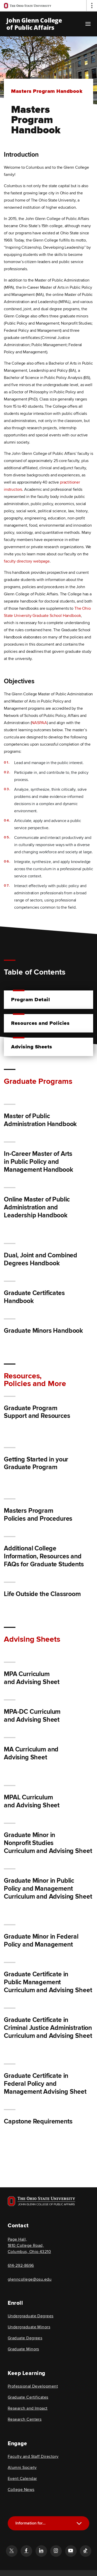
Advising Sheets (31, 1047)
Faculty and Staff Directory (33, 2456)
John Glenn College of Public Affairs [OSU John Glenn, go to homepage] (34, 24)
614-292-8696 (21, 2265)
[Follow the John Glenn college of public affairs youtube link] (71, 2551)
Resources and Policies (40, 1023)
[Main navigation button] (88, 24)
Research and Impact (28, 2408)
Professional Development (33, 2386)
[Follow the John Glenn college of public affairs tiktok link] (85, 2551)
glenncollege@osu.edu (29, 2279)
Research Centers (24, 2419)
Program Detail (30, 1000)
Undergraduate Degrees (31, 2316)
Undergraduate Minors (29, 2327)
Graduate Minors (23, 2349)
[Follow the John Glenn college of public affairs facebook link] (26, 2551)
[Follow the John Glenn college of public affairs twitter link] (11, 2551)
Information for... (30, 2523)
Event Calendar (22, 2478)
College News (21, 2489)
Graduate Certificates (28, 2397)
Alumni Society (22, 2467)
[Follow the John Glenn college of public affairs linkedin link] (41, 2551)
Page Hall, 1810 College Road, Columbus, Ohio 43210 (29, 2245)
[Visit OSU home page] (41, 2201)
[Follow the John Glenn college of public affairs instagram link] (56, 2551)
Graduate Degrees (25, 2338)
